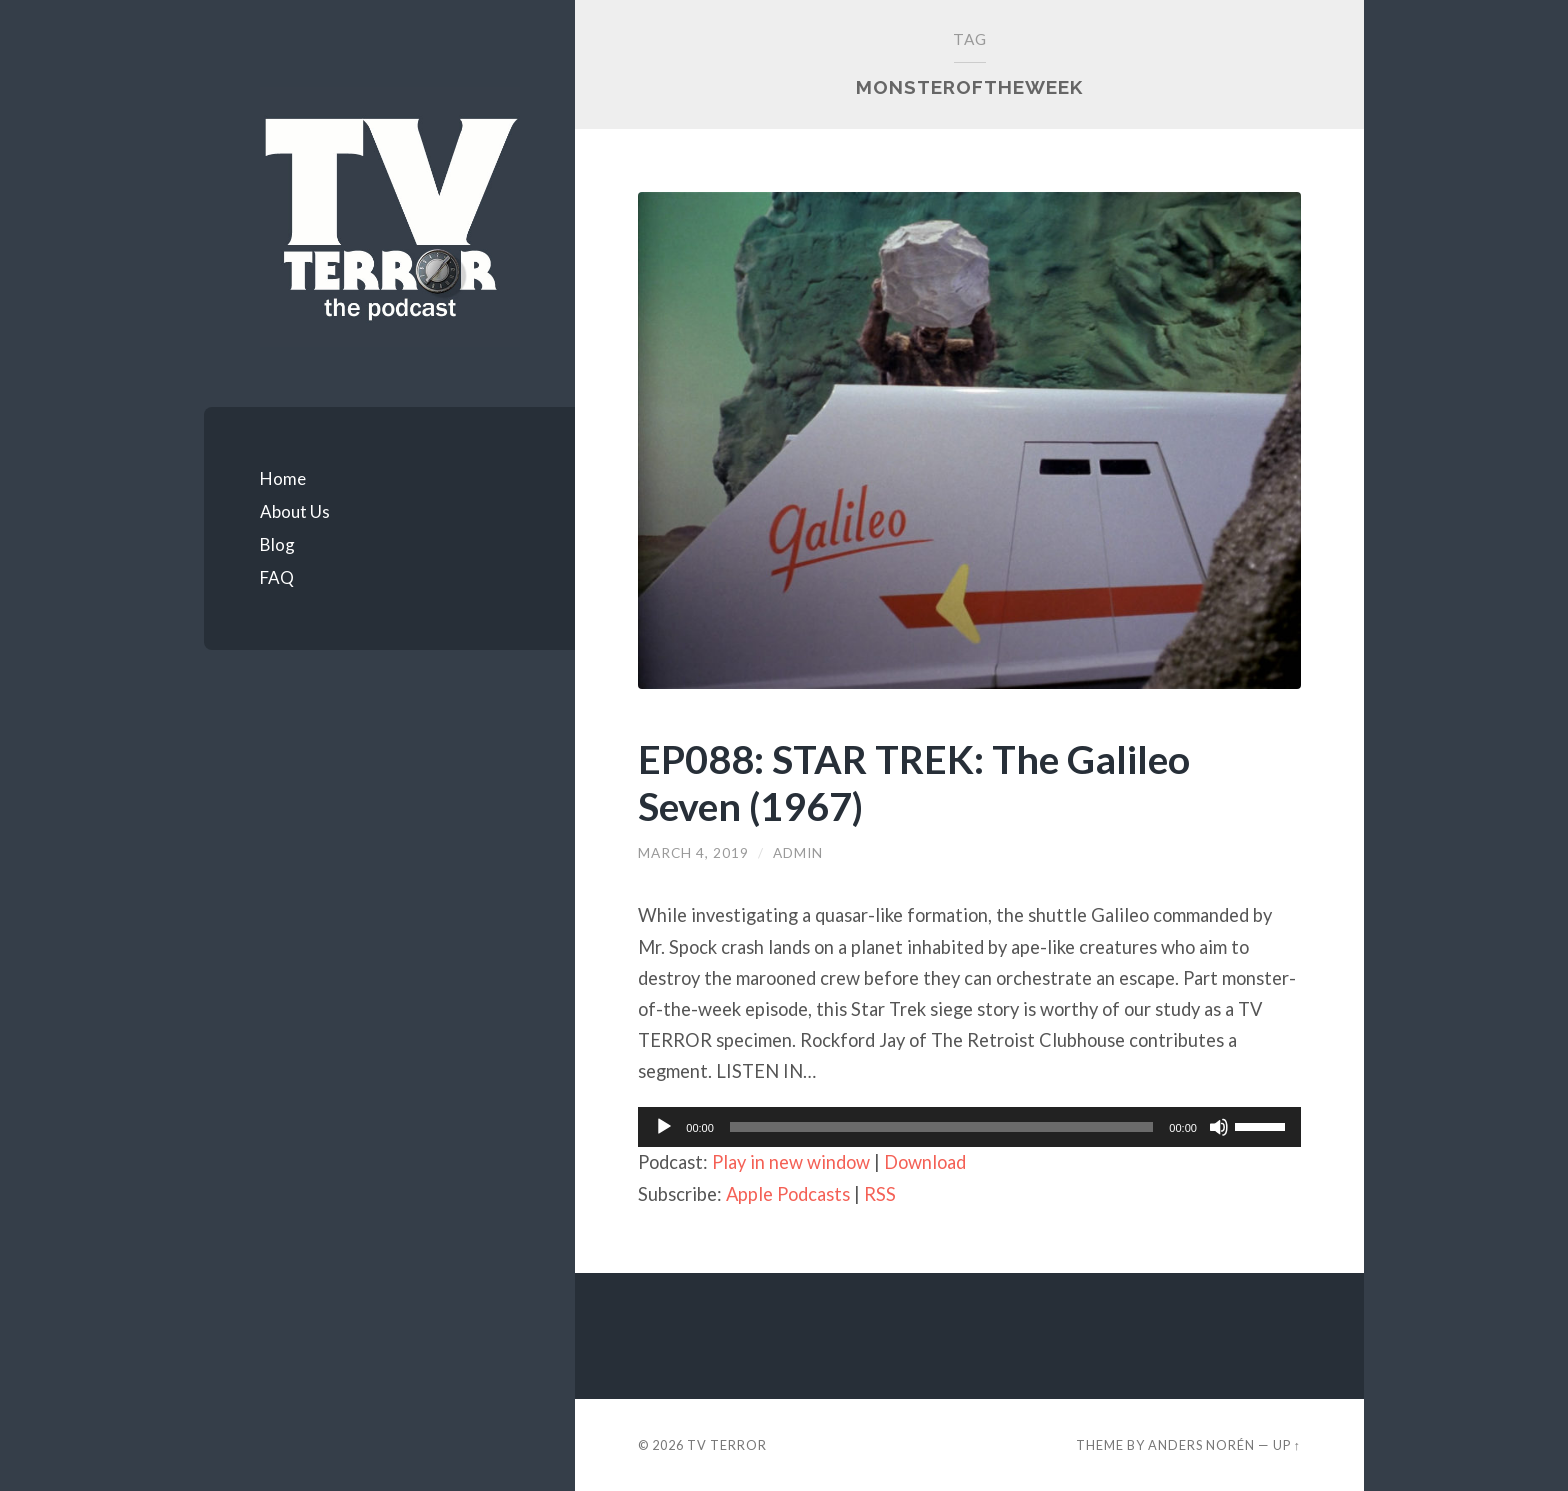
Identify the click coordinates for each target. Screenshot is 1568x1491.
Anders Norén (1201, 1445)
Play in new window (791, 1162)
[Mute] (1219, 1127)
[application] (969, 1127)
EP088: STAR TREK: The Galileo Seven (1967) (914, 782)
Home (283, 478)
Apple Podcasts (788, 1194)
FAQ (277, 577)
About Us (295, 511)
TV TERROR (727, 1445)
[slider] (942, 1127)
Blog (277, 544)
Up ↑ (1287, 1445)
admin (798, 853)
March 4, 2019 (693, 853)
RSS (880, 1194)
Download (925, 1162)
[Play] (664, 1127)
